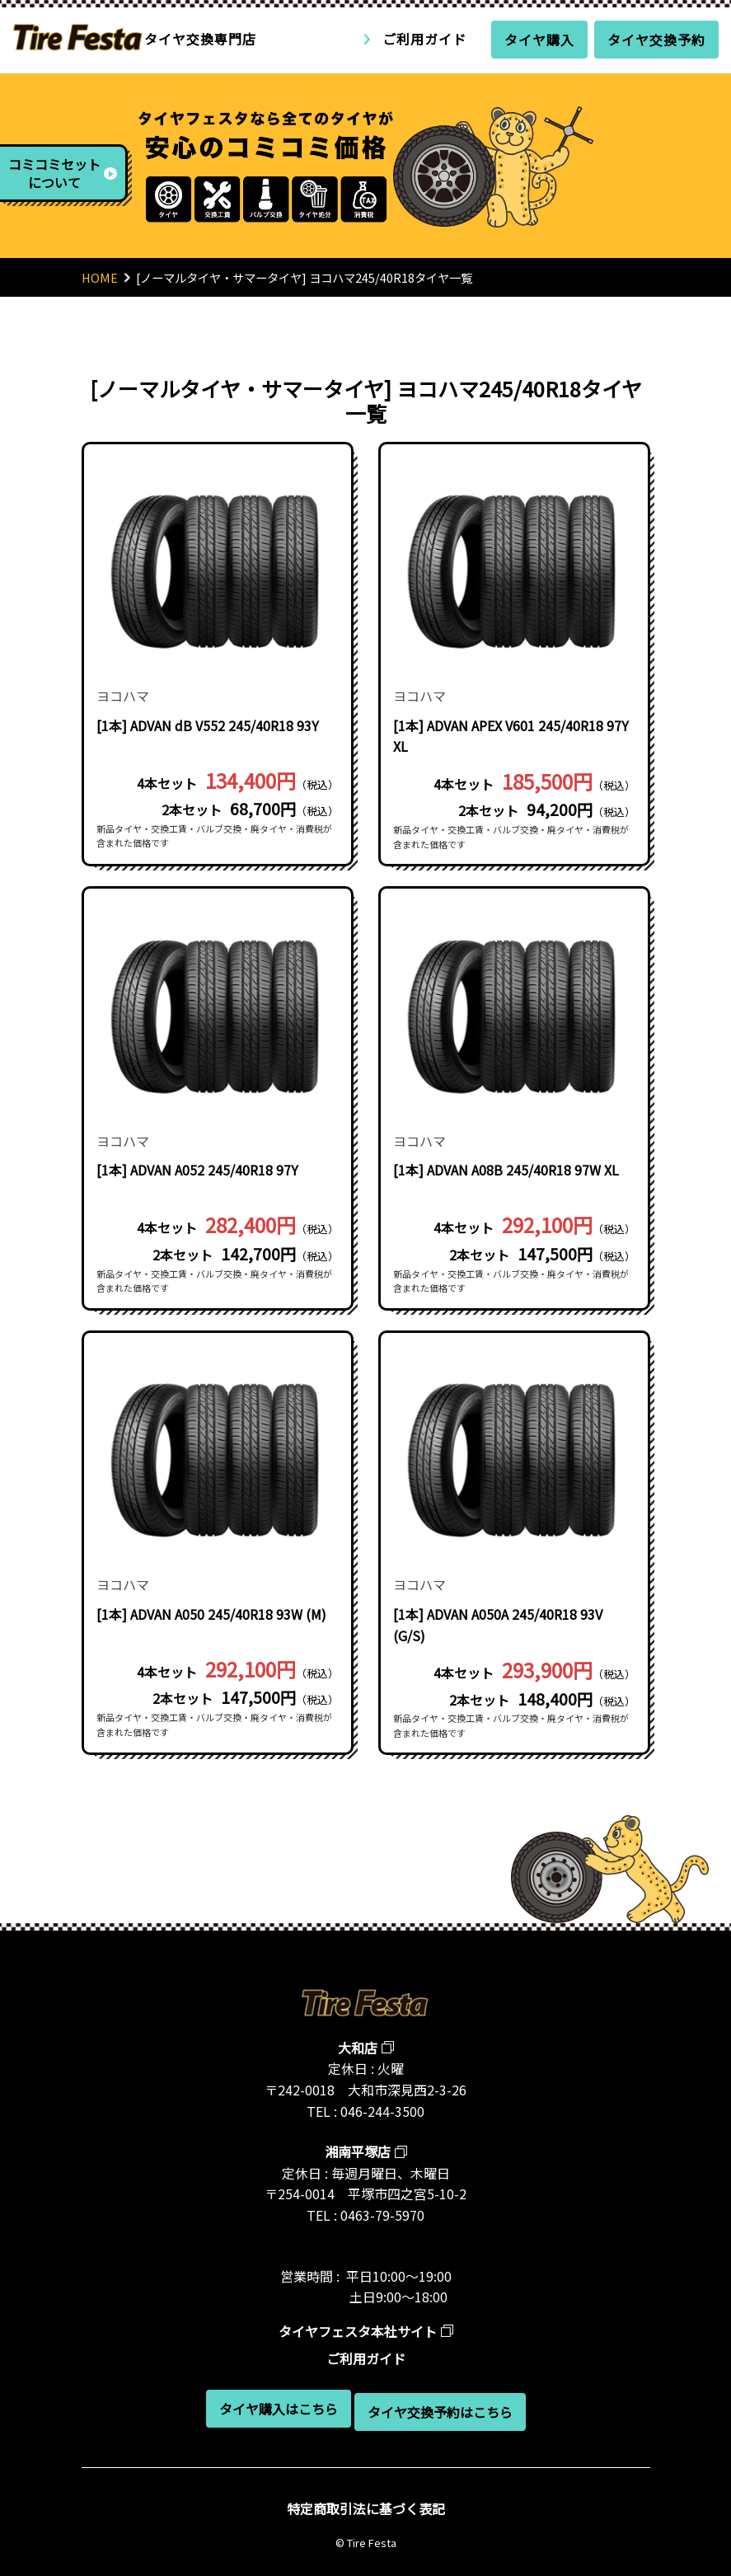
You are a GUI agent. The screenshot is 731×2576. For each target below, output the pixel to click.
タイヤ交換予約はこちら (440, 2412)
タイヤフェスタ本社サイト (358, 2331)
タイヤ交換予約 (656, 39)
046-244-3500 (382, 2111)
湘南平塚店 (358, 2151)
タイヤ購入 (539, 39)
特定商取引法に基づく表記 (366, 2508)
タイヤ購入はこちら (278, 2409)
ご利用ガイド (424, 39)
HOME (100, 277)
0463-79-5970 (382, 2215)
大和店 (357, 2048)
